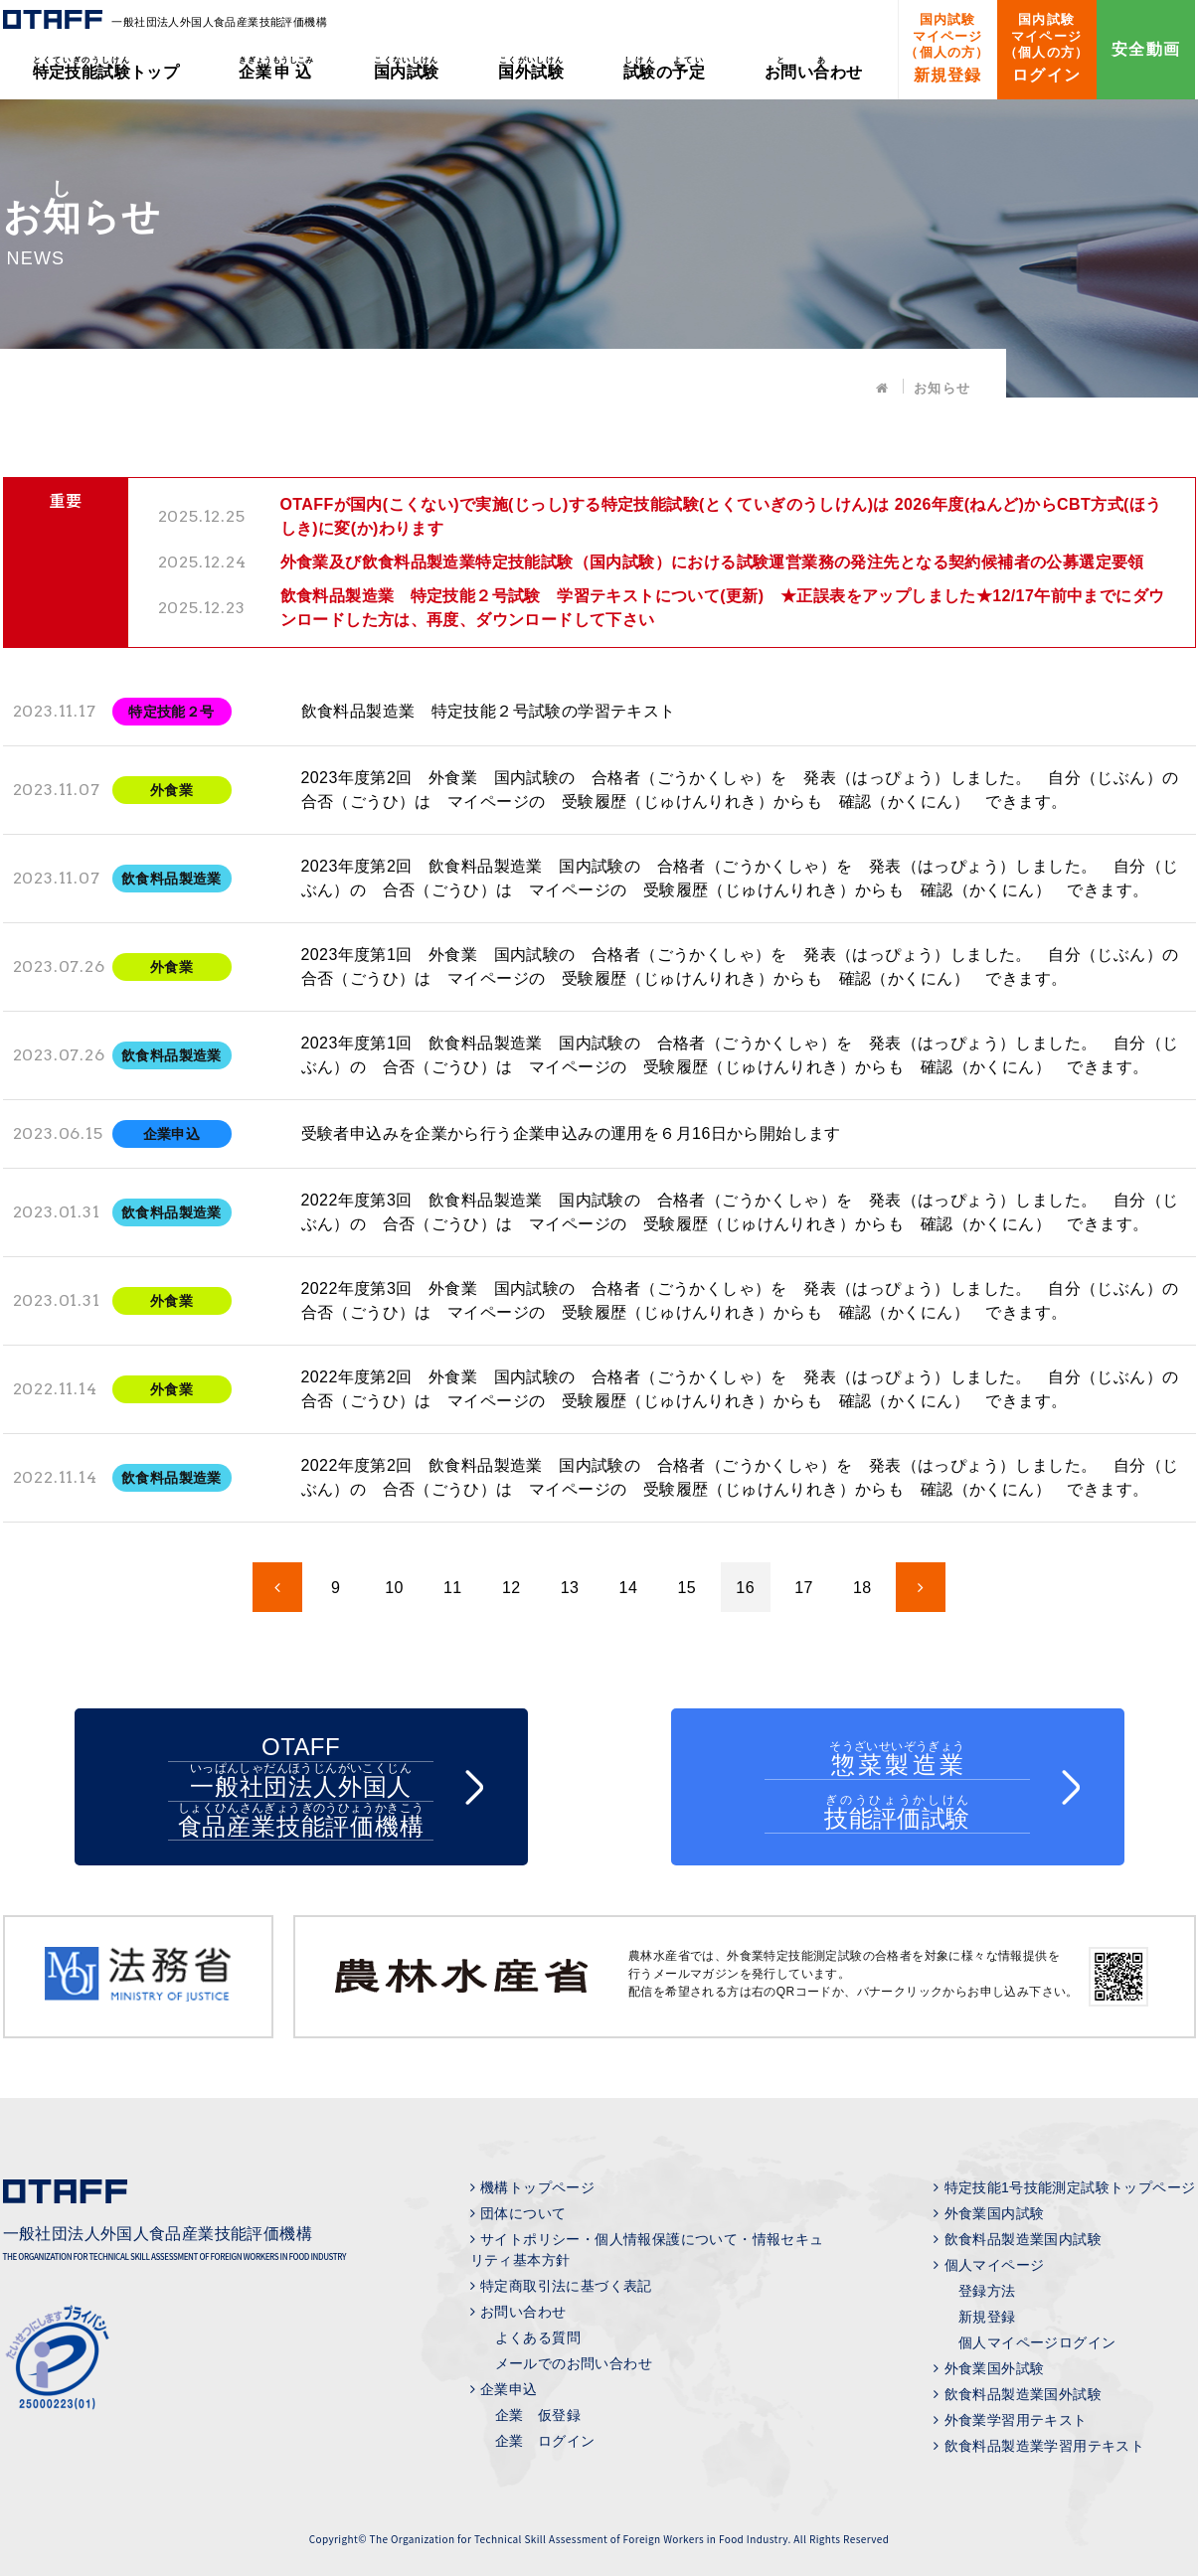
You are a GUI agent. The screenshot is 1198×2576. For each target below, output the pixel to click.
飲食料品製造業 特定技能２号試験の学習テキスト (488, 711)
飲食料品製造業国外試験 (1023, 2394)
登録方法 (987, 2291)
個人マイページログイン (1036, 2342)
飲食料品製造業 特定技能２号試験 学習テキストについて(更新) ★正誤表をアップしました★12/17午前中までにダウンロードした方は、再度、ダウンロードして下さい (722, 607)
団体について (523, 2213)
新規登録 (947, 48)
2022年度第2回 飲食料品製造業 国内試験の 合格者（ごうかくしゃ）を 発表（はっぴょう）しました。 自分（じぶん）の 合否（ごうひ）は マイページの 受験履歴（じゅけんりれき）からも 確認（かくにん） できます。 (740, 1477)
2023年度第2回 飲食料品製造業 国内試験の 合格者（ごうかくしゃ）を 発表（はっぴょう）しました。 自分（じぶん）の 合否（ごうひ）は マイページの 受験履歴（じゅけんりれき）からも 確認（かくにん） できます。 (740, 878)
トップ (106, 68)
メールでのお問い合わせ (573, 2363)
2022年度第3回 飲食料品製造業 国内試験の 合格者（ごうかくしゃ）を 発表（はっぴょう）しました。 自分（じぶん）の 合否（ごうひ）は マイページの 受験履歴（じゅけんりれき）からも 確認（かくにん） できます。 (740, 1212)
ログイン (1046, 48)
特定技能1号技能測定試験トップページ (1070, 2187)
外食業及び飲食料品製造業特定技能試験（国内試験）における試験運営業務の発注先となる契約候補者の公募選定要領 (712, 562)
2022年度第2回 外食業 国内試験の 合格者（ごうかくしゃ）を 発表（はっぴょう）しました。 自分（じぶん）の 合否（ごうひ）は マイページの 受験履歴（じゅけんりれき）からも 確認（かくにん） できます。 (743, 1388)
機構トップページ (537, 2187)
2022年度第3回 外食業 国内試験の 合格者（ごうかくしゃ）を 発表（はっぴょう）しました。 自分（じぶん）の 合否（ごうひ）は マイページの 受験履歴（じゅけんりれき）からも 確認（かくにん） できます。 (743, 1300)
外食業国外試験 (994, 2368)
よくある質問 (538, 2337)
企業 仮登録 (538, 2415)
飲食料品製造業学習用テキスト (1044, 2446)
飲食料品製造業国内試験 (1023, 2239)
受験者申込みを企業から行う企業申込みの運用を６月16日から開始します (571, 1133)
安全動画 (1146, 49)
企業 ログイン (545, 2441)
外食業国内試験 (994, 2213)
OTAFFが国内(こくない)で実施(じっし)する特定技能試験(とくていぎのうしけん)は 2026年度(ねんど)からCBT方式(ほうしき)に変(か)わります (721, 516)
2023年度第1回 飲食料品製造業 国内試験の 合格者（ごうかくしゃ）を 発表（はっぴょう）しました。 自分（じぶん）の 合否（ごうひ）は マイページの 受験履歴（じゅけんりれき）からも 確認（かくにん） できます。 (740, 1055)
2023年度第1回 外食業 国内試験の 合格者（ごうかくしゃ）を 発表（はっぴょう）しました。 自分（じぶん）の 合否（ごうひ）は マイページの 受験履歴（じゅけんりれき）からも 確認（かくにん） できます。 (743, 966)
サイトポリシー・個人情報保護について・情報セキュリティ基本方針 (647, 2249)
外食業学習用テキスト (1016, 2420)
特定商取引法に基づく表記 (566, 2286)
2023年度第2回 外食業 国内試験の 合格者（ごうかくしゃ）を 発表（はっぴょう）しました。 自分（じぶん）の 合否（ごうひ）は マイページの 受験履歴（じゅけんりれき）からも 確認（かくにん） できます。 (743, 789)
